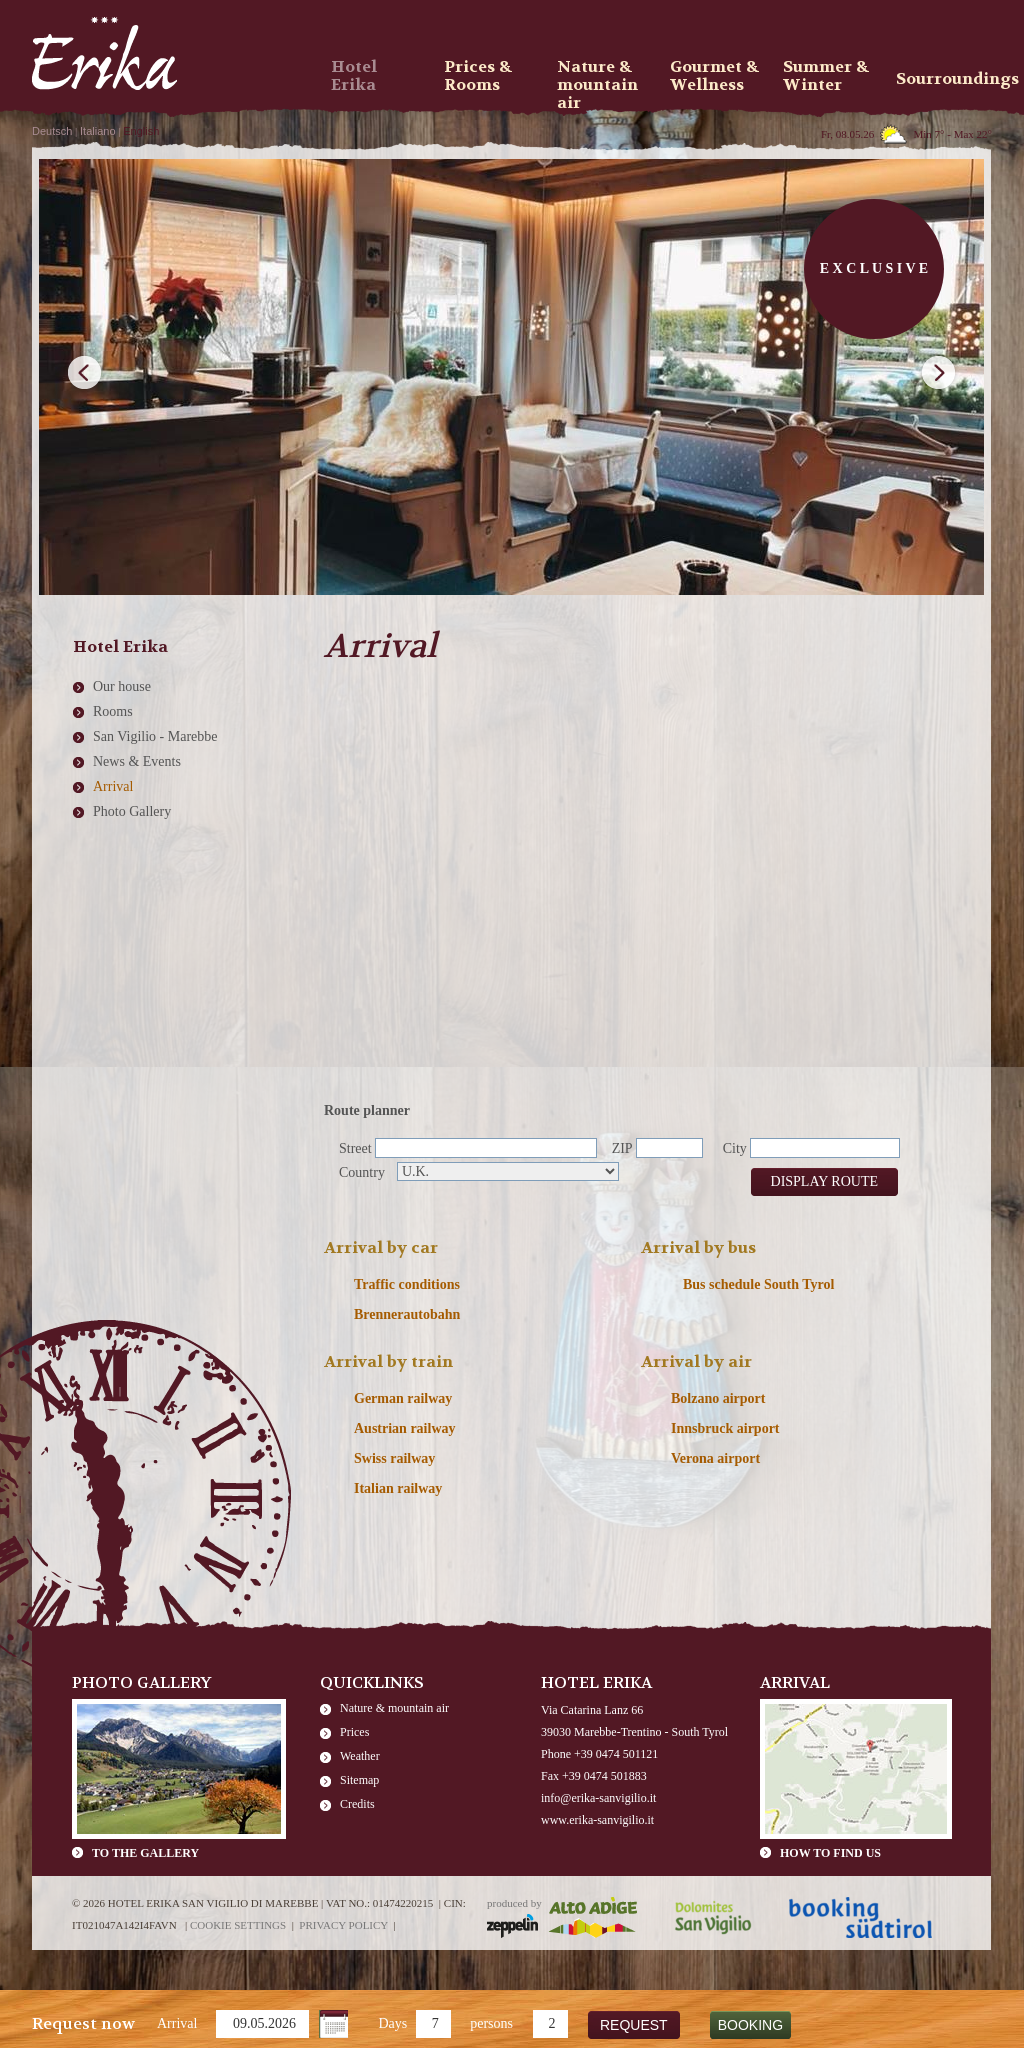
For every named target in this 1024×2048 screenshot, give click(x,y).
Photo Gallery (132, 811)
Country (362, 1172)
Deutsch (52, 131)
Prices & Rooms (478, 76)
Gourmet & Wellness (714, 76)
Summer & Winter (826, 76)
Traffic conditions (407, 1284)
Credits (357, 1804)
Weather (360, 1756)
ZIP (622, 1148)
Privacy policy (343, 1925)
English (141, 131)
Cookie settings (238, 1925)
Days (392, 2023)
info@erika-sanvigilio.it (598, 1798)
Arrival (177, 2023)
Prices (354, 1732)
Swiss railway (394, 1458)
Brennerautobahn (407, 1314)
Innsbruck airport (725, 1428)
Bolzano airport (718, 1398)
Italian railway (398, 1488)
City (735, 1148)
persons (491, 2023)
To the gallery (145, 1853)
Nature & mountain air (394, 1708)
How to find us (830, 1853)
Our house (122, 686)
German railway (403, 1398)
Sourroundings (946, 78)
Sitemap (359, 1780)
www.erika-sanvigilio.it (597, 1820)
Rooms (113, 711)
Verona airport (715, 1458)
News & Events (137, 761)
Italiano (97, 131)
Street (355, 1148)
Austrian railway (405, 1428)
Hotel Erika (354, 76)
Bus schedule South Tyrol (758, 1284)
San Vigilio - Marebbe (155, 736)
